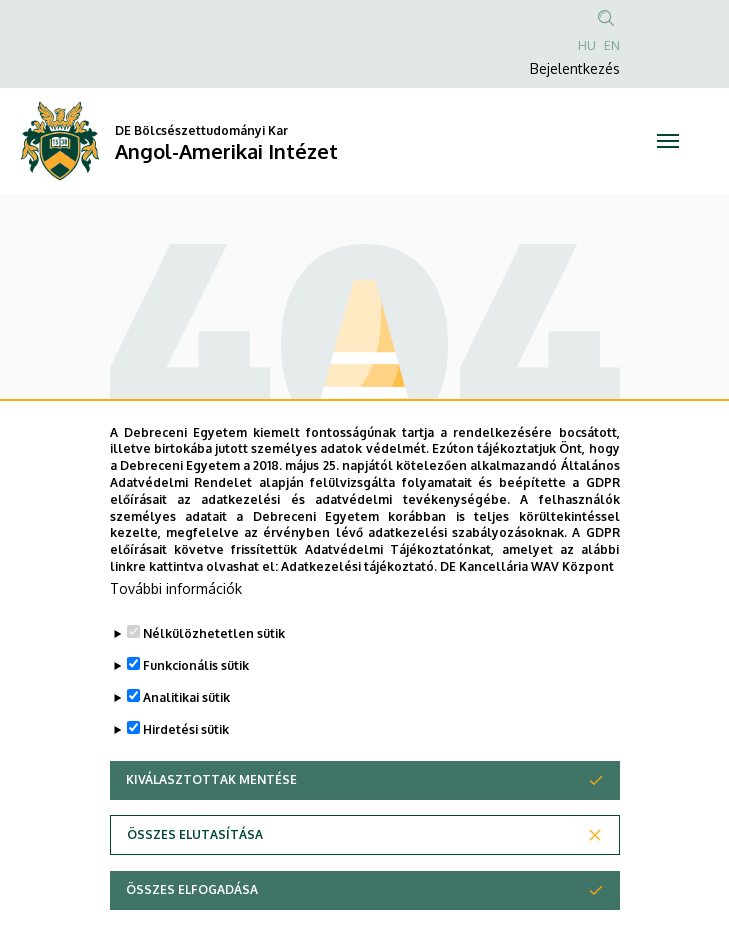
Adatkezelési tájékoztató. (359, 613)
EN (612, 45)
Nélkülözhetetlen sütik (214, 680)
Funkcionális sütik (196, 712)
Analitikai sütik (186, 744)
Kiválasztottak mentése (211, 826)
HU (587, 45)
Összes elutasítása (195, 881)
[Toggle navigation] (669, 141)
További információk (176, 635)
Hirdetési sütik (186, 776)
